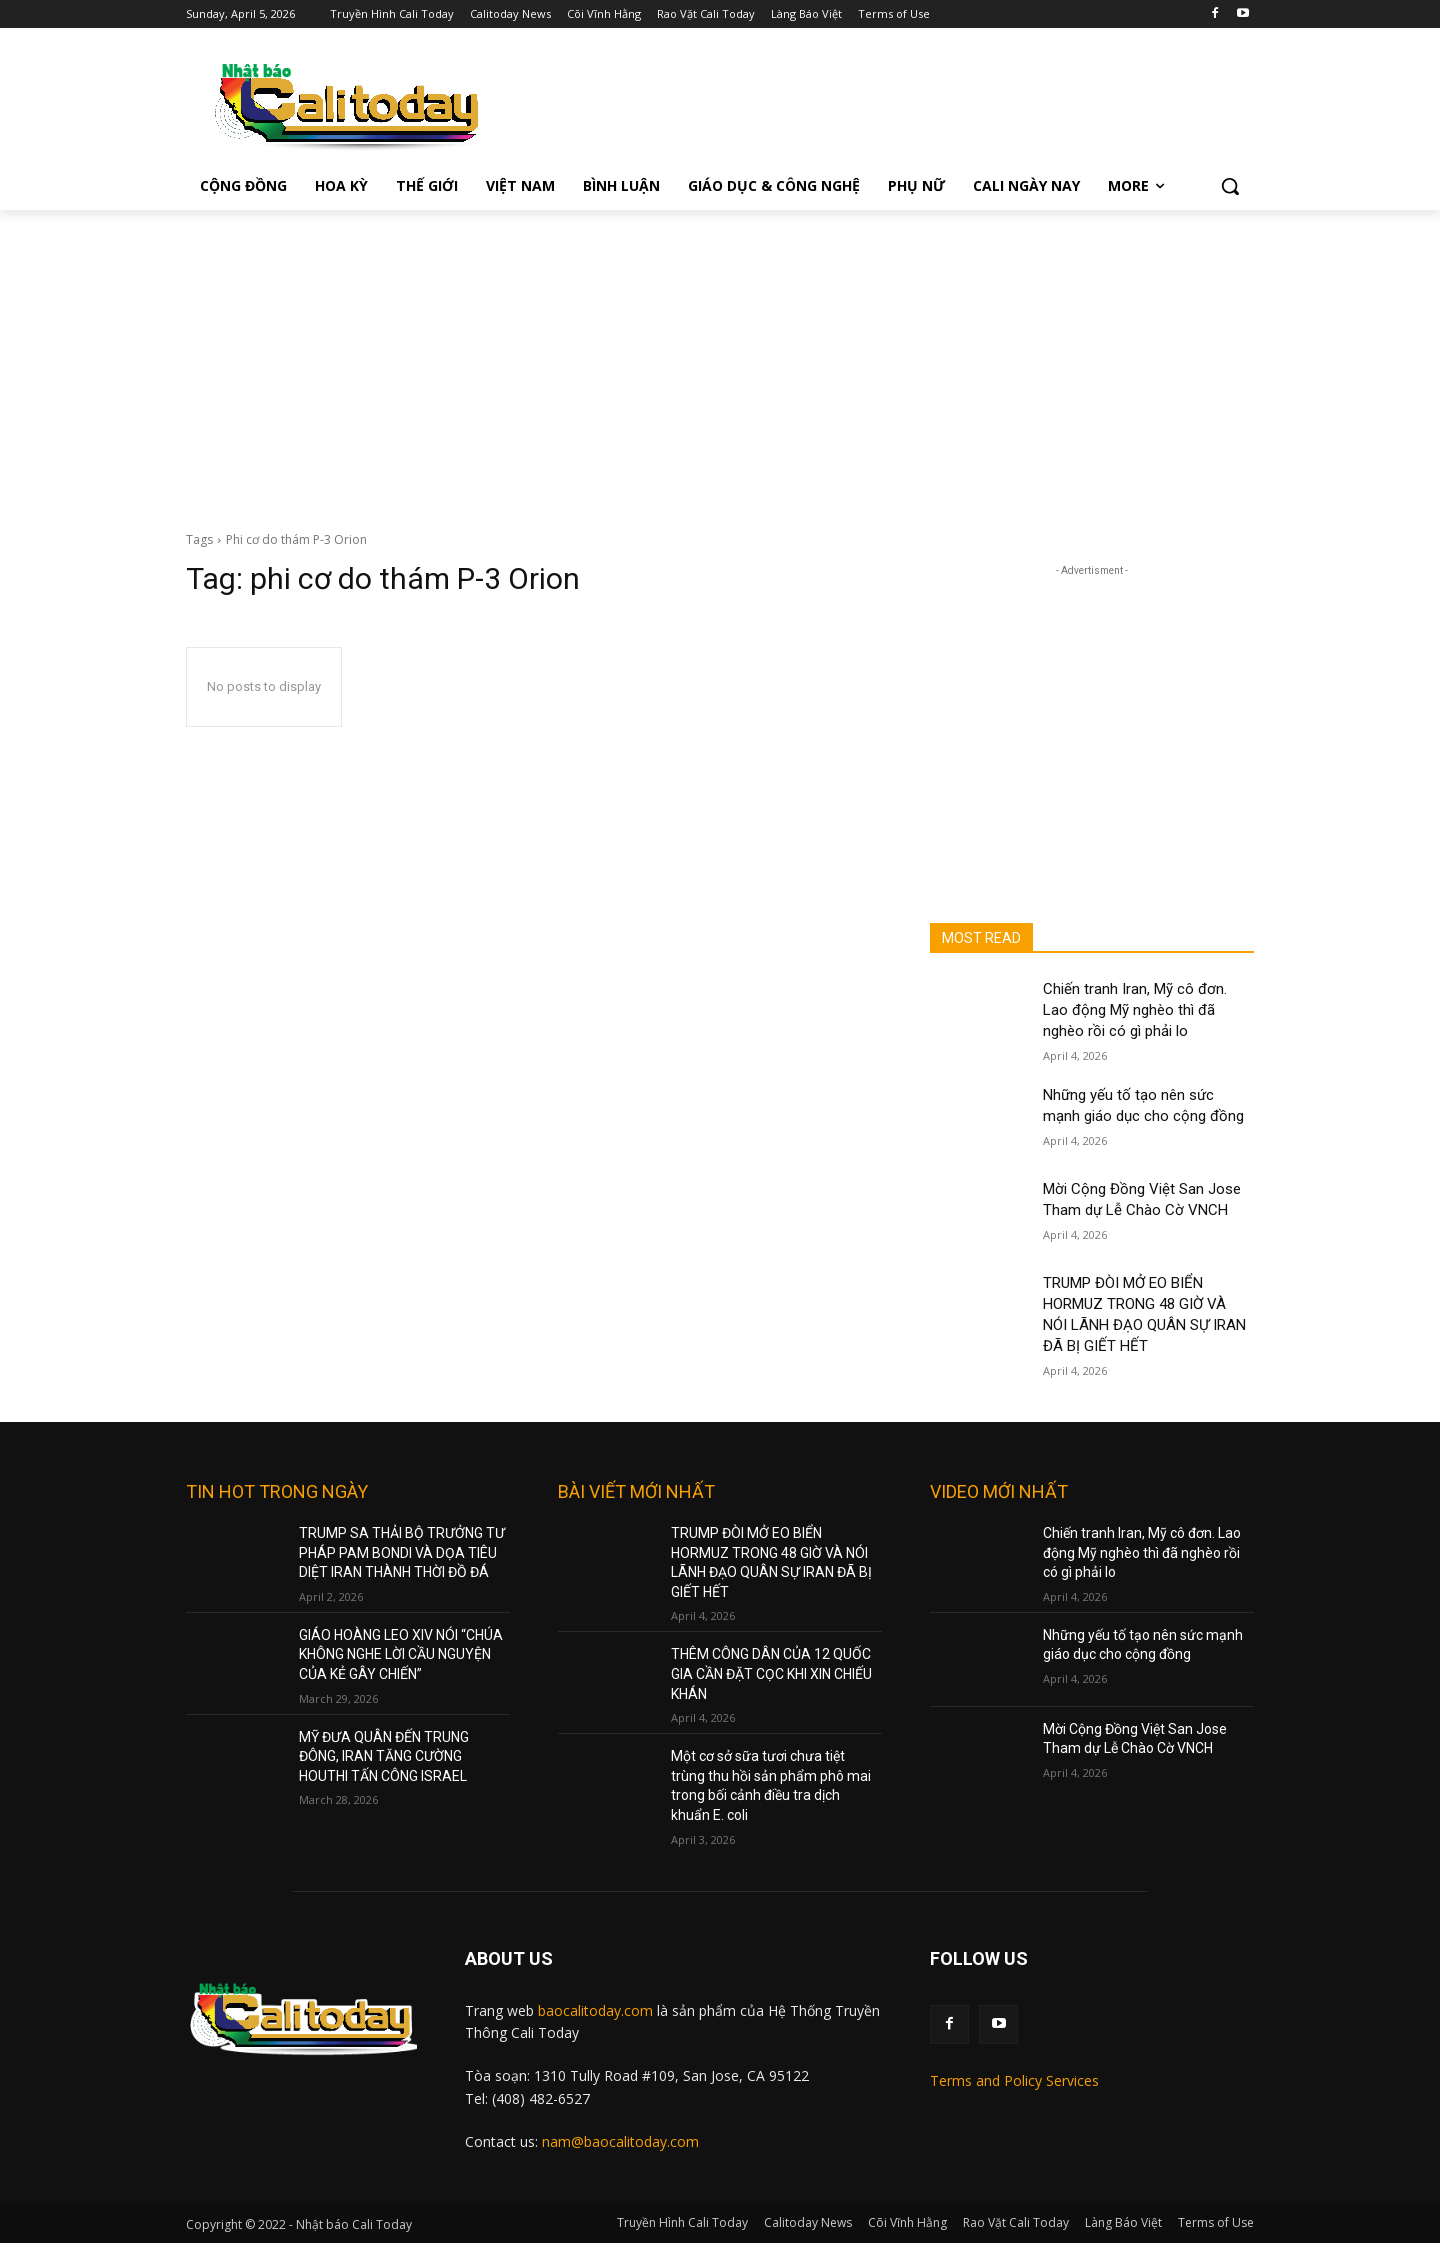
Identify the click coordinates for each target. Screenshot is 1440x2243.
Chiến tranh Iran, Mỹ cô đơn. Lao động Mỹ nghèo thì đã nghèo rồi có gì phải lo (1135, 1010)
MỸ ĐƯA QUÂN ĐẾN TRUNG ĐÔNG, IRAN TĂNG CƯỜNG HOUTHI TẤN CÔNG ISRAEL (384, 1756)
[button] (1230, 186)
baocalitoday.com (595, 2010)
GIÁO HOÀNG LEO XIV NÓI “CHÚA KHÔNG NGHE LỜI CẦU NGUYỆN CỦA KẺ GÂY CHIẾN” (401, 1654)
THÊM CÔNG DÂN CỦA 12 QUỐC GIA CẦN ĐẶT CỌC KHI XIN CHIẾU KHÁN (771, 1673)
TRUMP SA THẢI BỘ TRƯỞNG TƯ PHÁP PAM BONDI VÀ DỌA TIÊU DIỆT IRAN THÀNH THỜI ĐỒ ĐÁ (402, 1552)
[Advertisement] (720, 360)
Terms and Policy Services (1014, 2080)
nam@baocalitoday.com (620, 2141)
